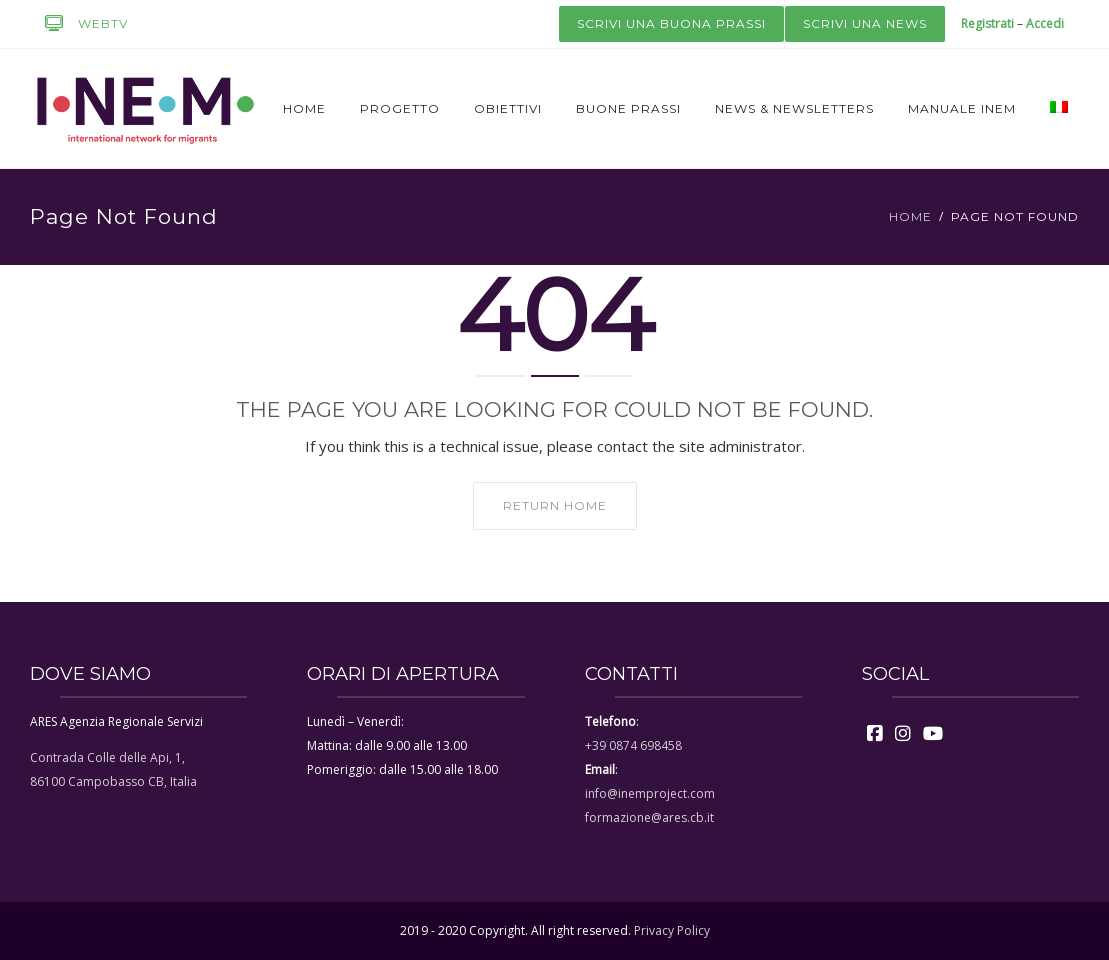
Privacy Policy (672, 930)
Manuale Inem (962, 108)
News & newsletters (794, 108)
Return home (555, 505)
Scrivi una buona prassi (671, 23)
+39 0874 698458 (633, 745)
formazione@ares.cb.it (649, 817)
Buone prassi (628, 108)
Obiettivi (508, 108)
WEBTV (79, 24)
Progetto (400, 108)
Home (304, 108)
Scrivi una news (865, 23)
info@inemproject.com (650, 793)
